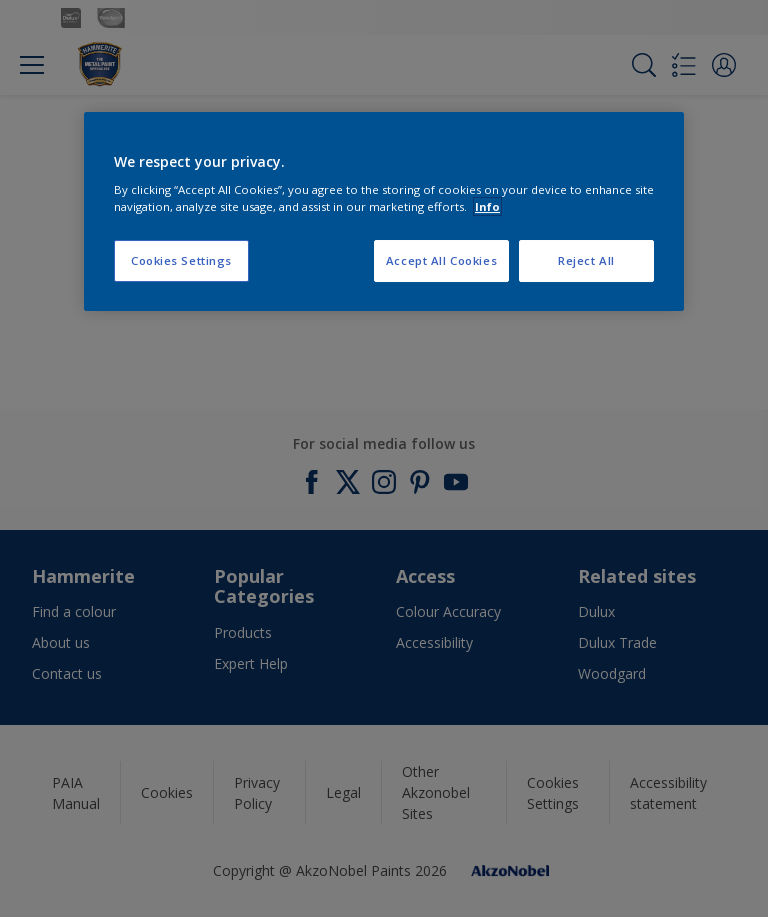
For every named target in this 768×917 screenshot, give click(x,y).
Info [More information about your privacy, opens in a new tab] (487, 206)
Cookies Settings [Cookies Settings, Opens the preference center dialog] (181, 260)
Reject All (586, 260)
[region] (384, 212)
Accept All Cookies (441, 260)
